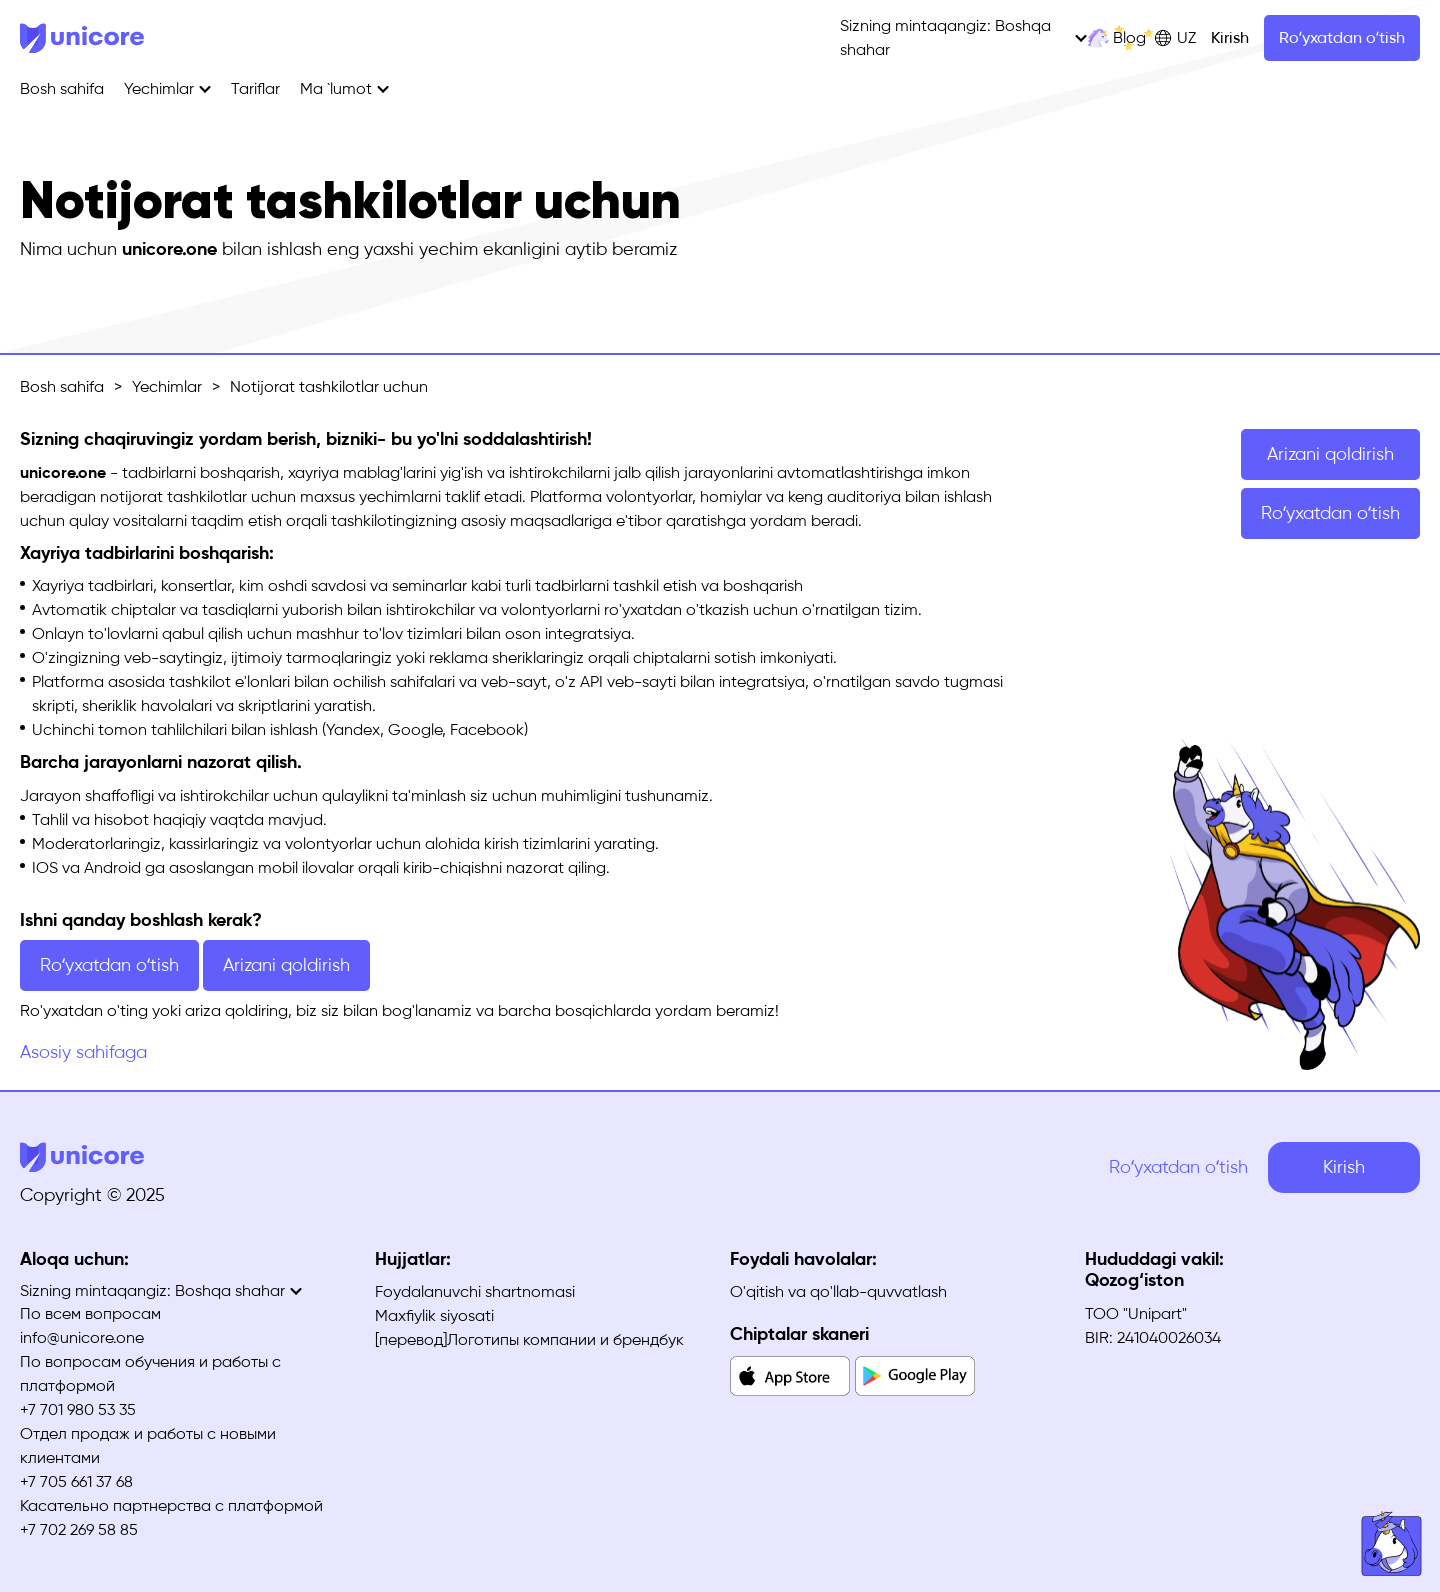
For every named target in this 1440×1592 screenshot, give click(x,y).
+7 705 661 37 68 (76, 1481)
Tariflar (255, 88)
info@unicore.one (82, 1337)
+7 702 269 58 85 (79, 1529)
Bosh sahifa (62, 88)
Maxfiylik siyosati (434, 1315)
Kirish (1230, 37)
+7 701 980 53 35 (78, 1409)
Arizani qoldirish (1330, 454)
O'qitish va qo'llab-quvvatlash (838, 1291)
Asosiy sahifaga (83, 1052)
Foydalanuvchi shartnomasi (475, 1291)
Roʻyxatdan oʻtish (1342, 37)
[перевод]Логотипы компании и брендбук (529, 1339)
